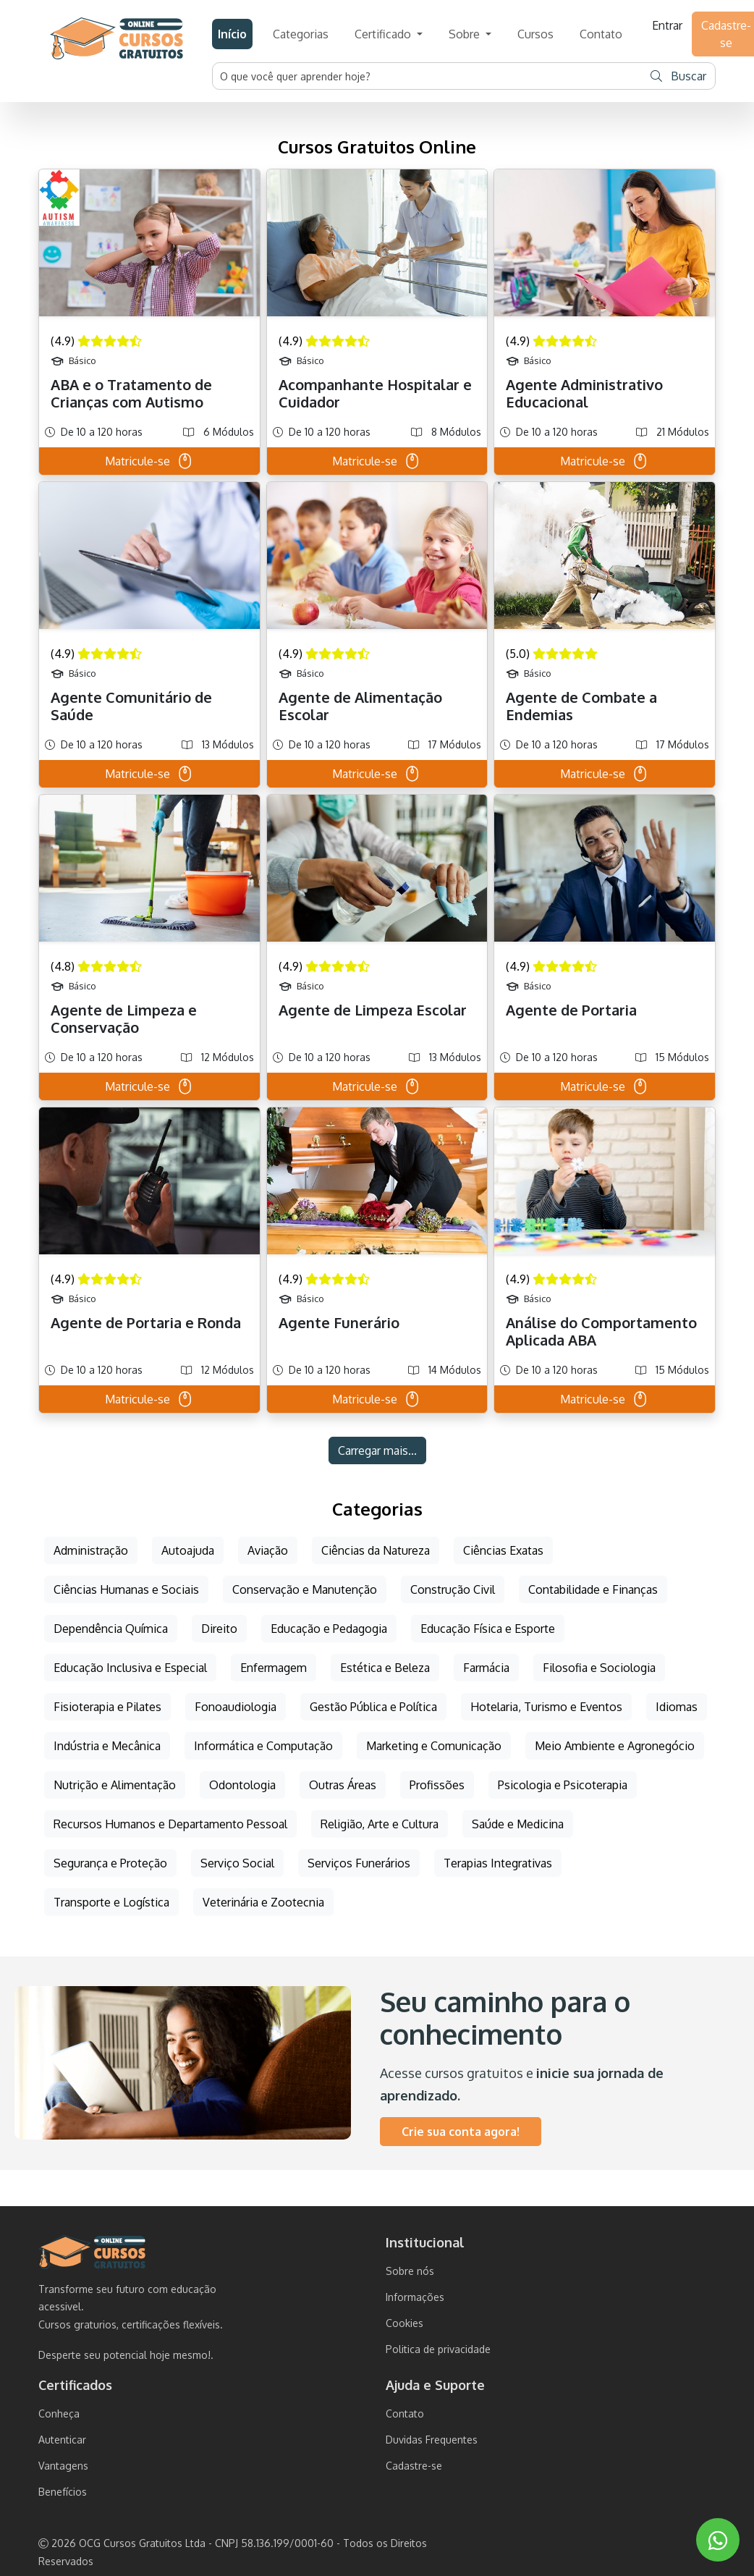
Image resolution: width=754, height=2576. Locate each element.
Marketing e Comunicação (433, 1746)
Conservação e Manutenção (304, 1589)
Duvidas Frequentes (432, 2439)
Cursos (535, 34)
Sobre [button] (466, 34)
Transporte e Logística (111, 1902)
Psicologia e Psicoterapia (562, 1785)
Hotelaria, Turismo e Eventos (546, 1706)
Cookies (404, 2323)
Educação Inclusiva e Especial (130, 1667)
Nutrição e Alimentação (115, 1785)
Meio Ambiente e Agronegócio (615, 1746)
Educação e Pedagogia (329, 1628)
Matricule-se (149, 461)
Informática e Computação (263, 1746)
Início (232, 34)
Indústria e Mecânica (107, 1746)
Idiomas (677, 1706)
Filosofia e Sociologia (599, 1667)
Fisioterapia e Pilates (107, 1706)
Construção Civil (452, 1589)
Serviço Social (237, 1863)
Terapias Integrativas (498, 1863)
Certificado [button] (384, 34)
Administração (91, 1550)
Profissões (437, 1785)
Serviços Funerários (359, 1863)
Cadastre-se (414, 2465)
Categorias (301, 34)
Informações (415, 2297)
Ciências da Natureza (375, 1550)
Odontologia (242, 1785)
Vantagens (63, 2465)
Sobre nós (410, 2271)
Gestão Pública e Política (373, 1706)
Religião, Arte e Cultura (380, 1824)
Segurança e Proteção (110, 1863)
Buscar (678, 76)
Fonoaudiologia (235, 1706)
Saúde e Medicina (518, 1824)
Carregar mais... (377, 1450)
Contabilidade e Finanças (593, 1589)
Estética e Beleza (385, 1667)
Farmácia (486, 1667)
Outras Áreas (342, 1785)
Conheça (59, 2413)
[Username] (428, 76)
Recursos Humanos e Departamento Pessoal (170, 1824)
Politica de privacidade (438, 2349)
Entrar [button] (667, 25)
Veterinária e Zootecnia (263, 1902)
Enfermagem (273, 1667)
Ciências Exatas (503, 1550)
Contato (601, 34)
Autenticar (62, 2439)
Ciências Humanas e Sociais (126, 1589)
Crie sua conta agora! (461, 2131)
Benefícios (62, 2492)
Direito (219, 1628)
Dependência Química (111, 1628)
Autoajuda (187, 1550)
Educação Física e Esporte (487, 1628)
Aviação (267, 1550)
